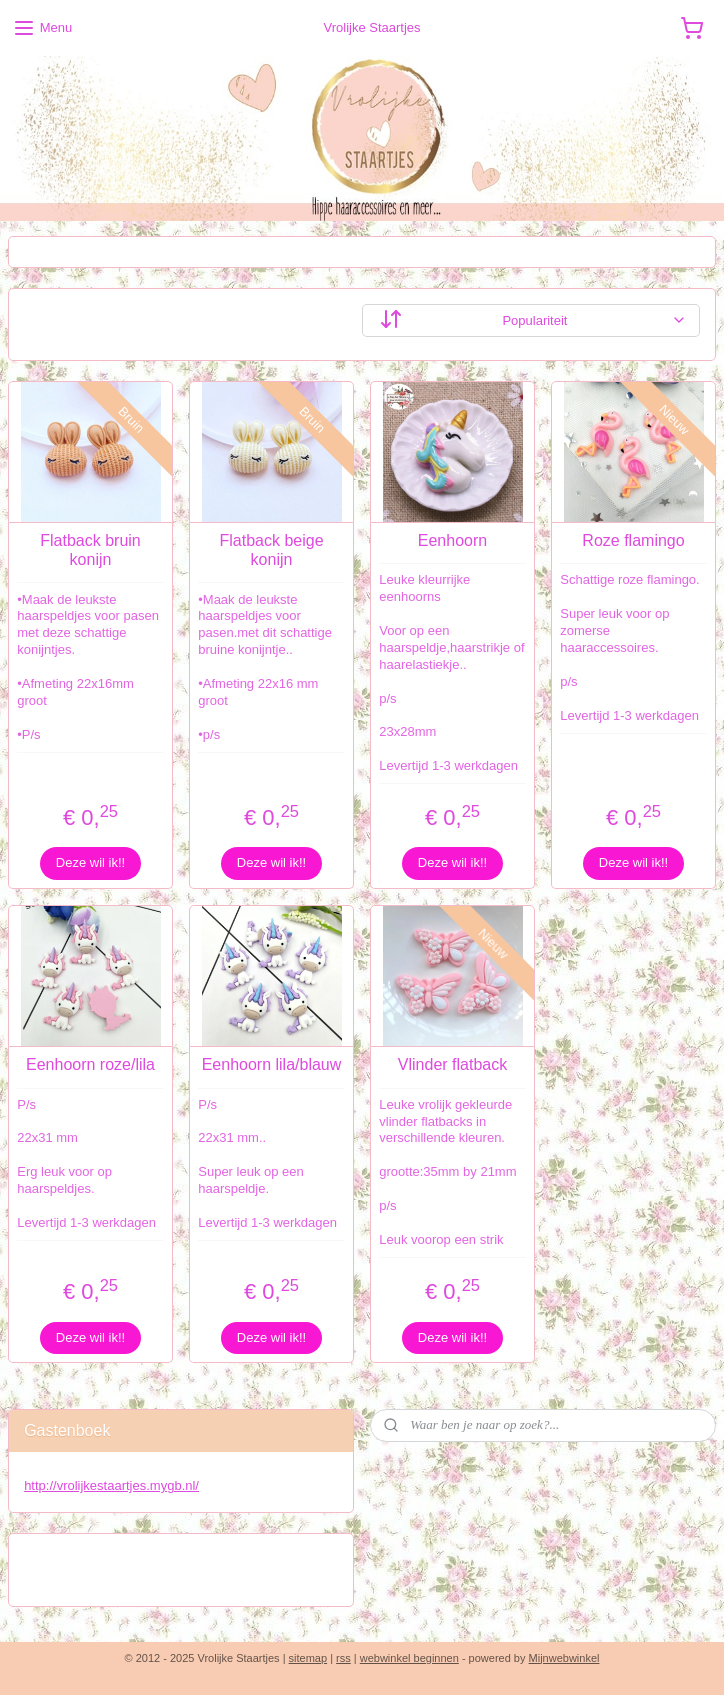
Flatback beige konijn (271, 550)
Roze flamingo (633, 540)
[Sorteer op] (531, 320)
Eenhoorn (452, 540)
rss (343, 1658)
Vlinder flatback (452, 1064)
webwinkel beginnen (409, 1658)
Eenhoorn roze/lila (90, 1064)
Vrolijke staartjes (85, 1560)
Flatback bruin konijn (90, 550)
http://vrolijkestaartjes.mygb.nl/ (111, 1485)
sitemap (308, 1658)
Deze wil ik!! (90, 862)
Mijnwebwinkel (564, 1658)
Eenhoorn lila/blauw (272, 1064)
